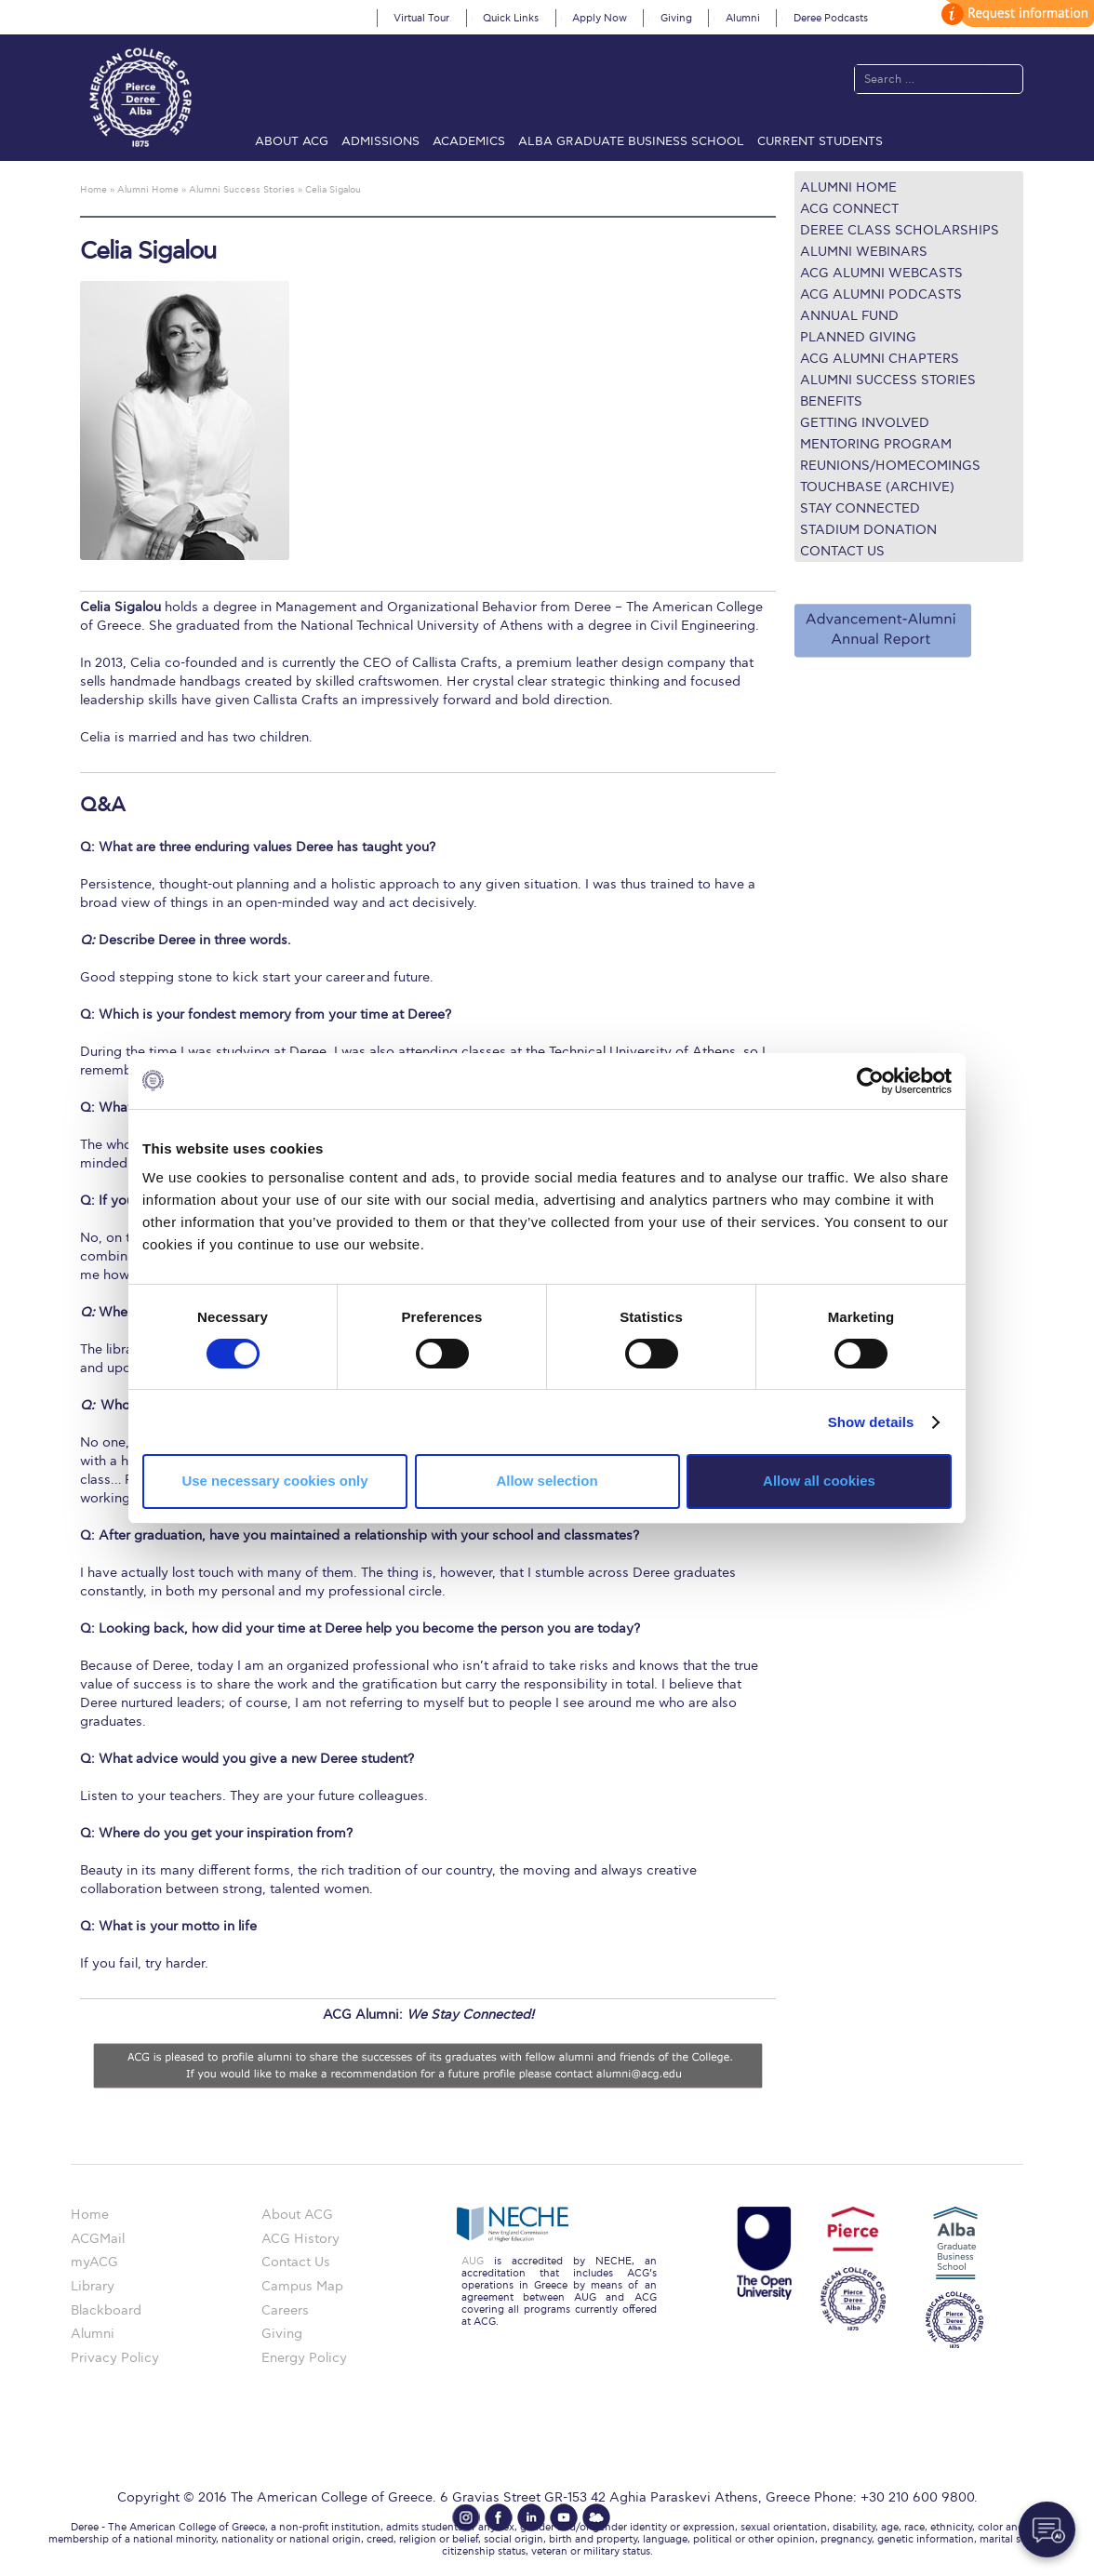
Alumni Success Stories (888, 380)
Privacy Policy (115, 2358)
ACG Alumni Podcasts (881, 294)
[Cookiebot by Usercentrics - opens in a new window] (870, 1080)
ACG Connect (849, 209)
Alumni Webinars (863, 252)
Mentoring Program (876, 444)
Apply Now (599, 18)
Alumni (743, 18)
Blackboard (106, 2310)
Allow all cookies (819, 1480)
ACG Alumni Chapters (879, 359)
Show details (871, 1422)
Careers (285, 2310)
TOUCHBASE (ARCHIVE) (877, 487)
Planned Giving (858, 337)
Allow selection (546, 1480)
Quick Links (511, 18)
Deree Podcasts (831, 18)
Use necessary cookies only (274, 1480)
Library (92, 2286)
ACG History (300, 2239)
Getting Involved (864, 423)
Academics (469, 141)
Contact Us (842, 551)
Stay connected (860, 508)
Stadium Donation (868, 530)
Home (90, 2214)
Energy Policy (304, 2358)
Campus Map (302, 2286)
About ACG (291, 141)
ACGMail (98, 2239)
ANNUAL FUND (849, 316)
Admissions (380, 141)
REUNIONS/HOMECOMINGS (890, 466)
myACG (94, 2262)
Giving (676, 18)
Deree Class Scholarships (899, 230)
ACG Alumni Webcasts (881, 273)
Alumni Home (848, 187)
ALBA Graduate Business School (631, 141)
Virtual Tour (421, 18)
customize (1015, 13)
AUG (472, 2261)
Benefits (831, 401)
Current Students (820, 141)
